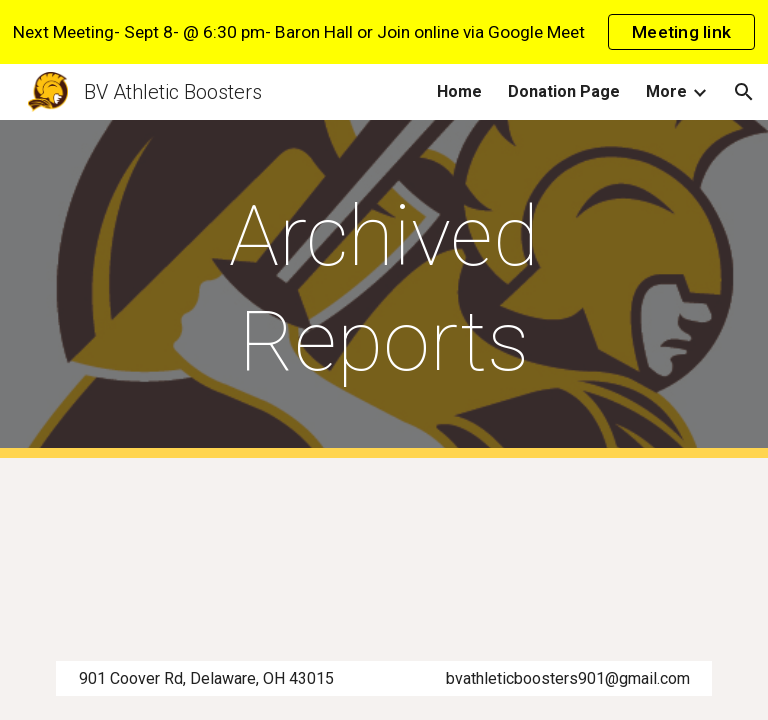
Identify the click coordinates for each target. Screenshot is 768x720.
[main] (383, 289)
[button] (744, 92)
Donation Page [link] (564, 91)
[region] (384, 32)
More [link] (666, 91)
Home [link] (459, 91)
